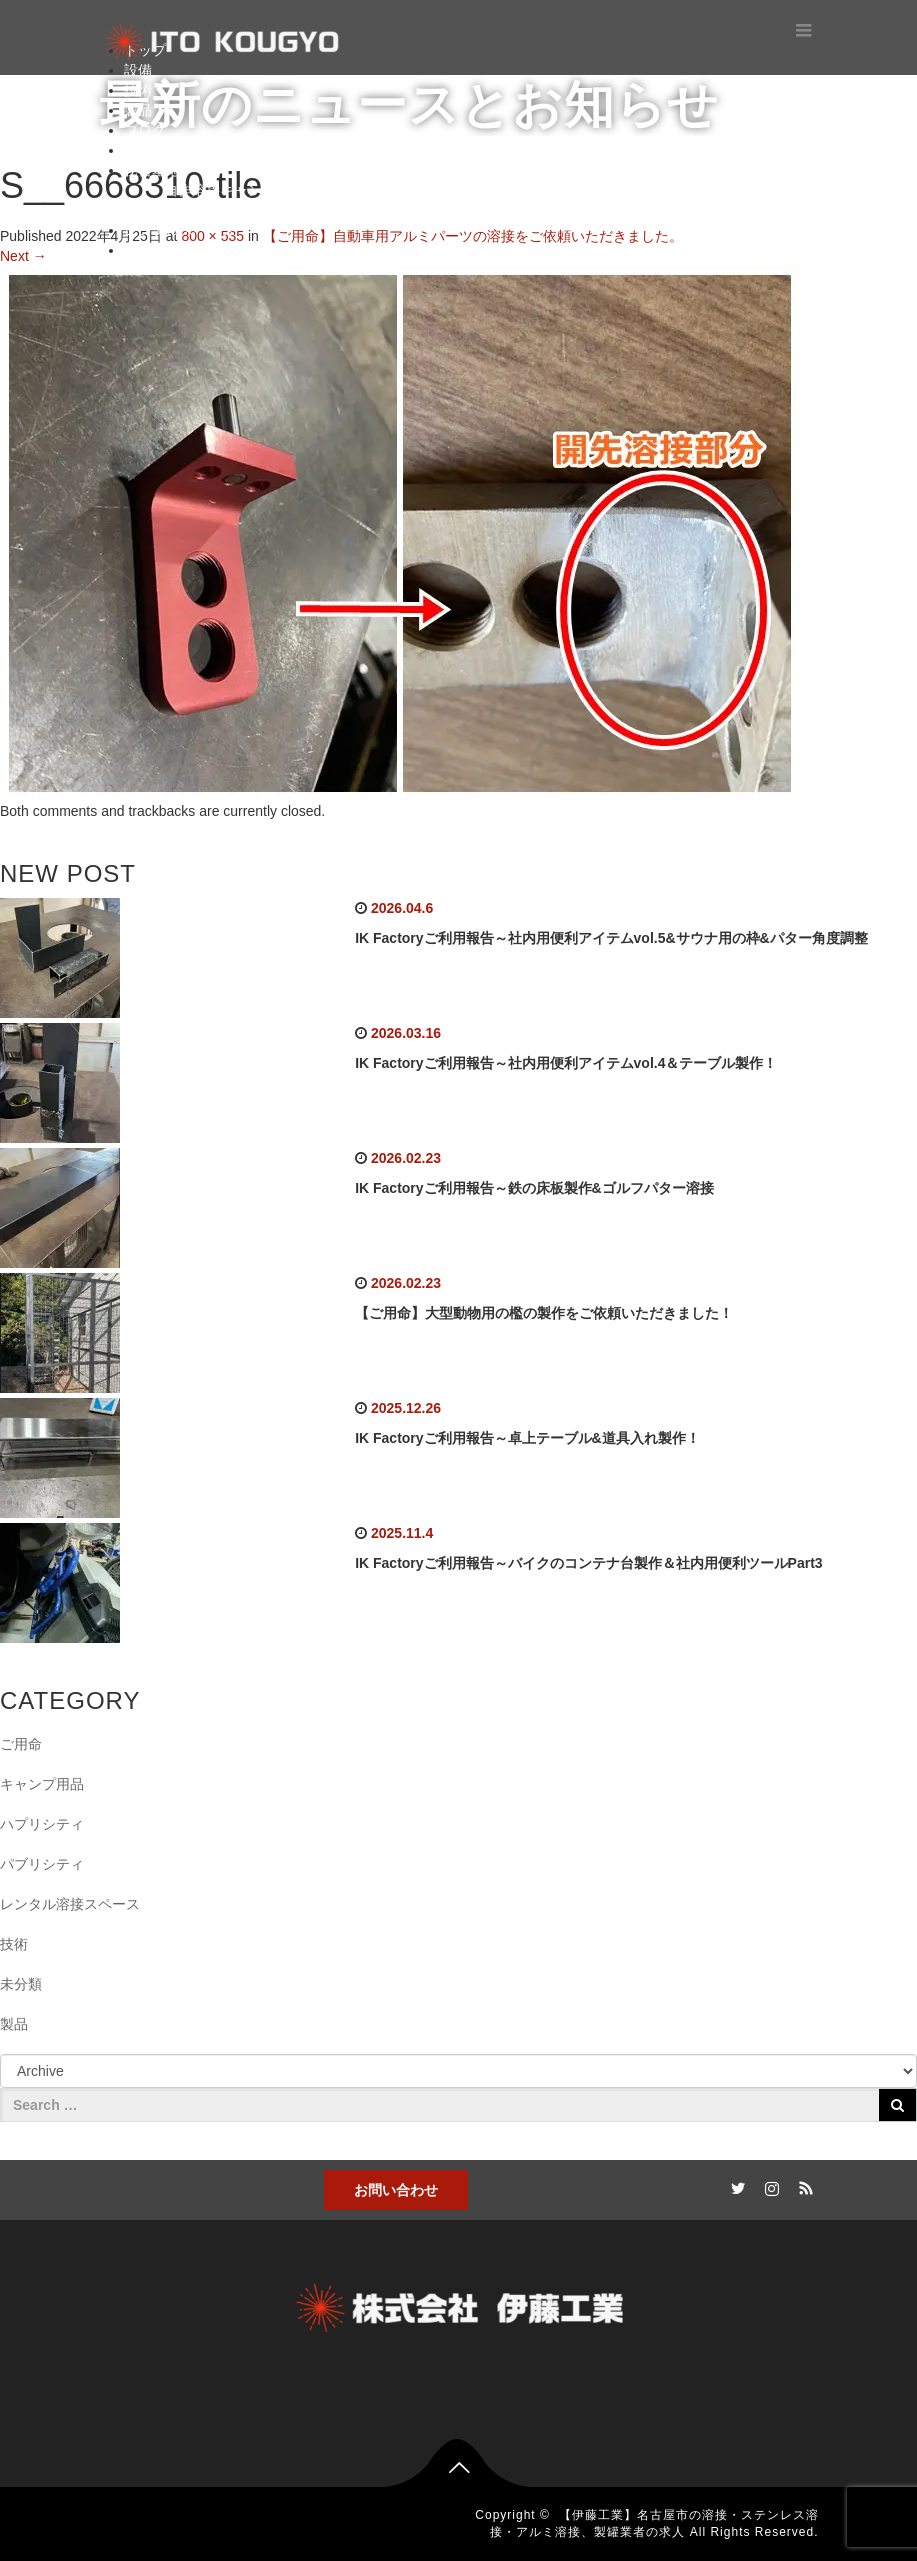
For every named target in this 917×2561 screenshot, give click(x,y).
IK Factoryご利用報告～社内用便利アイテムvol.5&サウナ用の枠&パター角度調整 (611, 938)
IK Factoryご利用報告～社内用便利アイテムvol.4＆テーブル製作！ (566, 1063)
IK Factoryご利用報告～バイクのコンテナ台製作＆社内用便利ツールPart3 (588, 1563)
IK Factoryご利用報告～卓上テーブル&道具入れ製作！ (527, 1438)
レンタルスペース (180, 230)
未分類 (21, 1984)
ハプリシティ (42, 1824)
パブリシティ (42, 1864)
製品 (138, 110)
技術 (138, 90)
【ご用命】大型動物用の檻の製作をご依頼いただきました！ (544, 1313)
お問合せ (152, 150)
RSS (804, 2185)
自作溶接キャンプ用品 (234, 190)
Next (23, 256)
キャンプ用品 (42, 1784)
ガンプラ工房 (206, 210)
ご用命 (21, 1744)
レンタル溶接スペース (70, 1904)
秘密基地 (152, 170)
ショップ (152, 250)
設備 (138, 70)
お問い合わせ (396, 2190)
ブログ (145, 130)
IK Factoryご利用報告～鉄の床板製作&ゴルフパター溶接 (534, 1188)
